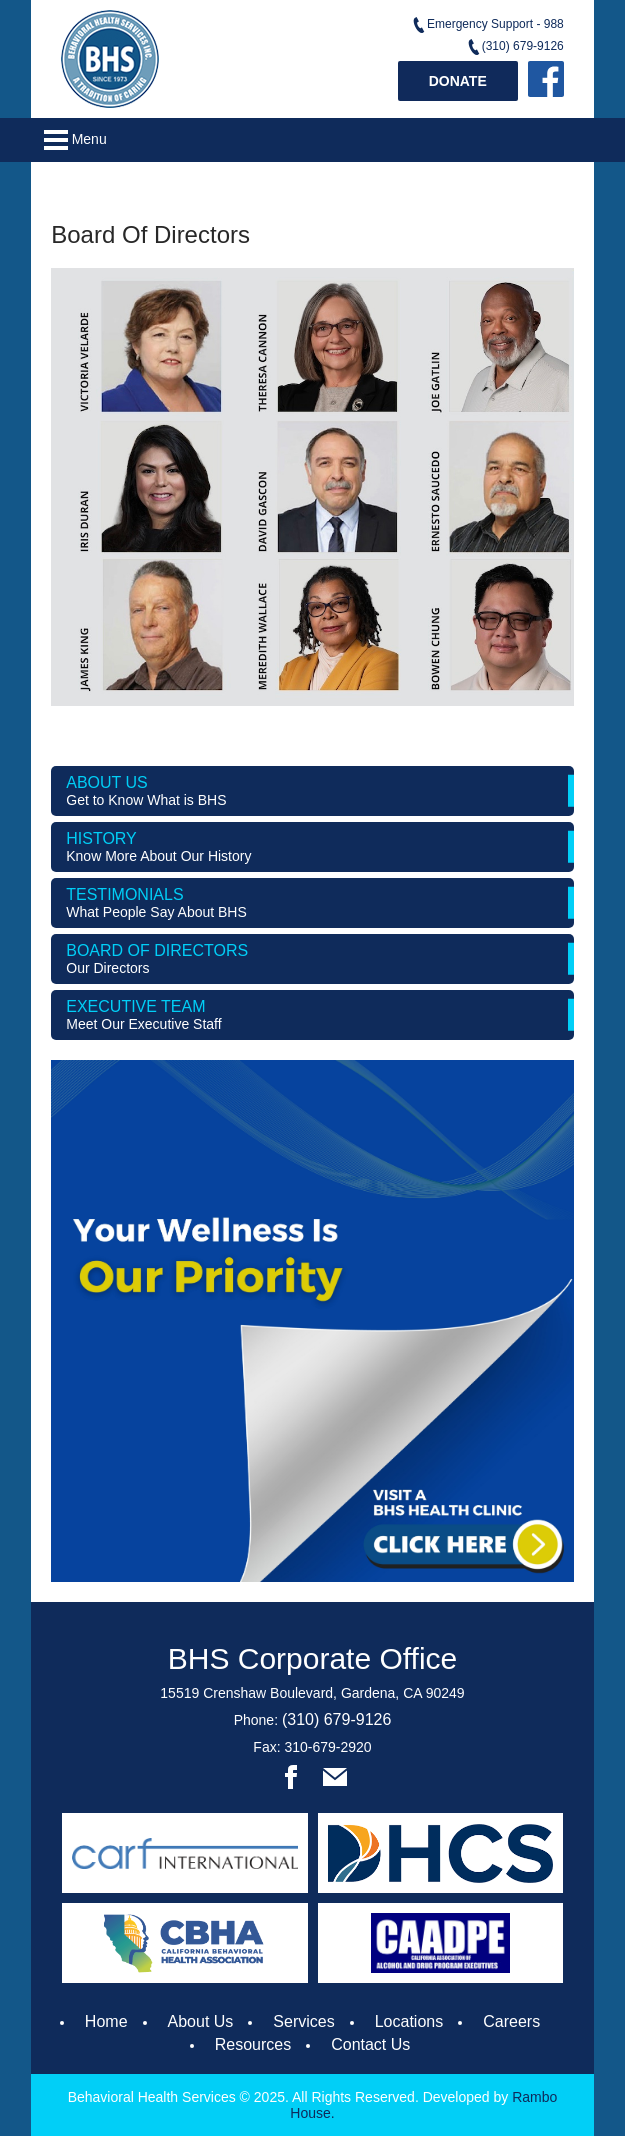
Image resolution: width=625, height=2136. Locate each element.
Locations (409, 2021)
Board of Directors (312, 959)
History (312, 847)
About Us (201, 2021)
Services (303, 2021)
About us (312, 791)
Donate (458, 81)
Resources (253, 2044)
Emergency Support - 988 (487, 25)
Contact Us (370, 2044)
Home (106, 2021)
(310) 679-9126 (515, 47)
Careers (511, 2021)
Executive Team (312, 1015)
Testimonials (312, 903)
